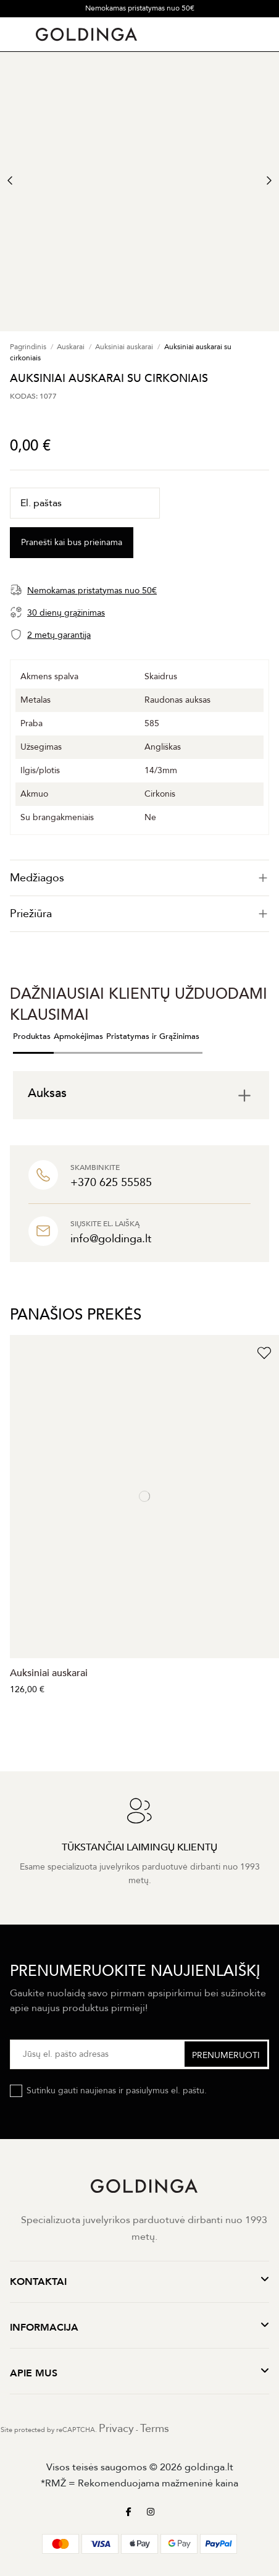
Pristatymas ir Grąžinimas (152, 1036)
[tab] (139, 878)
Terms (154, 2428)
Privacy (116, 2428)
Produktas (32, 1036)
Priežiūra (139, 914)
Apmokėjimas (78, 1036)
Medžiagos (139, 878)
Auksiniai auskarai (49, 1673)
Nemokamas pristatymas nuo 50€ (139, 8)
